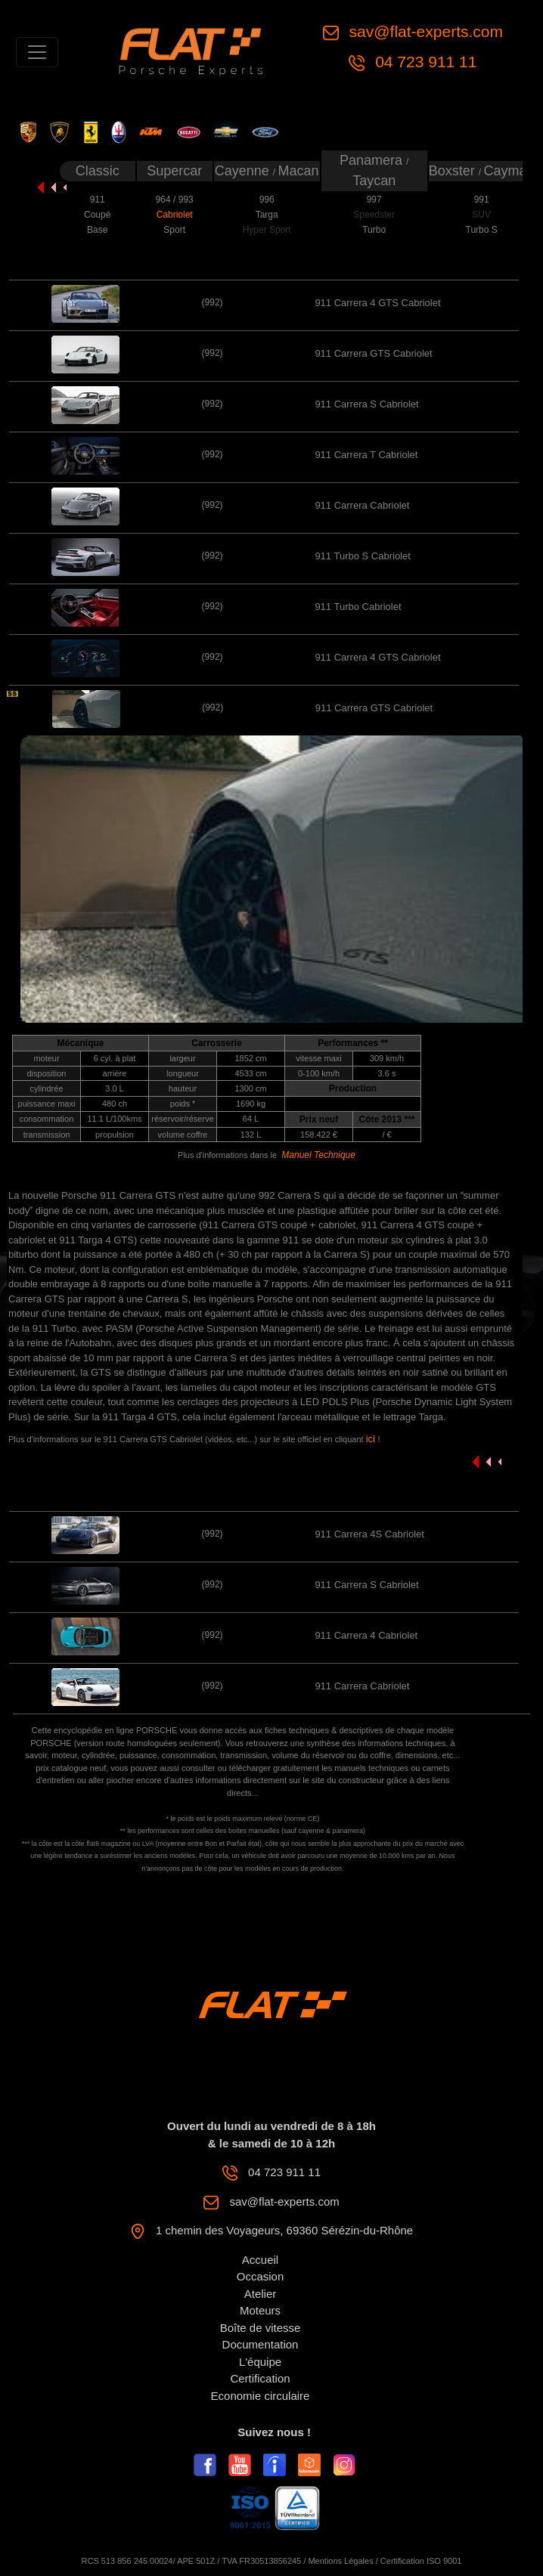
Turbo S (482, 229)
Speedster (374, 214)
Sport (174, 229)
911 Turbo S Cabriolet (362, 556)
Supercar (174, 170)
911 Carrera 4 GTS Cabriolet (377, 302)
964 (164, 199)
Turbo (374, 229)
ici (372, 1438)
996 (267, 199)
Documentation (260, 2344)
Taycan (374, 180)
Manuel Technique (318, 1155)
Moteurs (260, 2310)
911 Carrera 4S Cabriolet (369, 1534)
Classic (97, 170)
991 (481, 199)
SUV (481, 214)
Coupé (97, 214)
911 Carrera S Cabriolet (366, 404)
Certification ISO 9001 (421, 2560)
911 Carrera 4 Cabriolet (366, 1635)
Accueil (260, 2259)
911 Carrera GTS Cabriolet (373, 353)
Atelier (260, 2293)
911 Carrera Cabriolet (362, 505)
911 (97, 199)
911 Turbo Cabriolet (358, 606)
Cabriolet (175, 214)
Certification (260, 2378)
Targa (267, 214)
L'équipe (260, 2361)
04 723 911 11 (423, 61)
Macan (298, 170)
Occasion (260, 2276)
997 (374, 199)
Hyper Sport (267, 229)
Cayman (508, 170)
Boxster (454, 170)
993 (186, 199)
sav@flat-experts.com (424, 31)
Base (97, 229)
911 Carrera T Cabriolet (366, 454)
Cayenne (244, 170)
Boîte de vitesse (260, 2327)
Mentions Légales (340, 2560)
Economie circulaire (260, 2395)
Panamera (373, 160)
